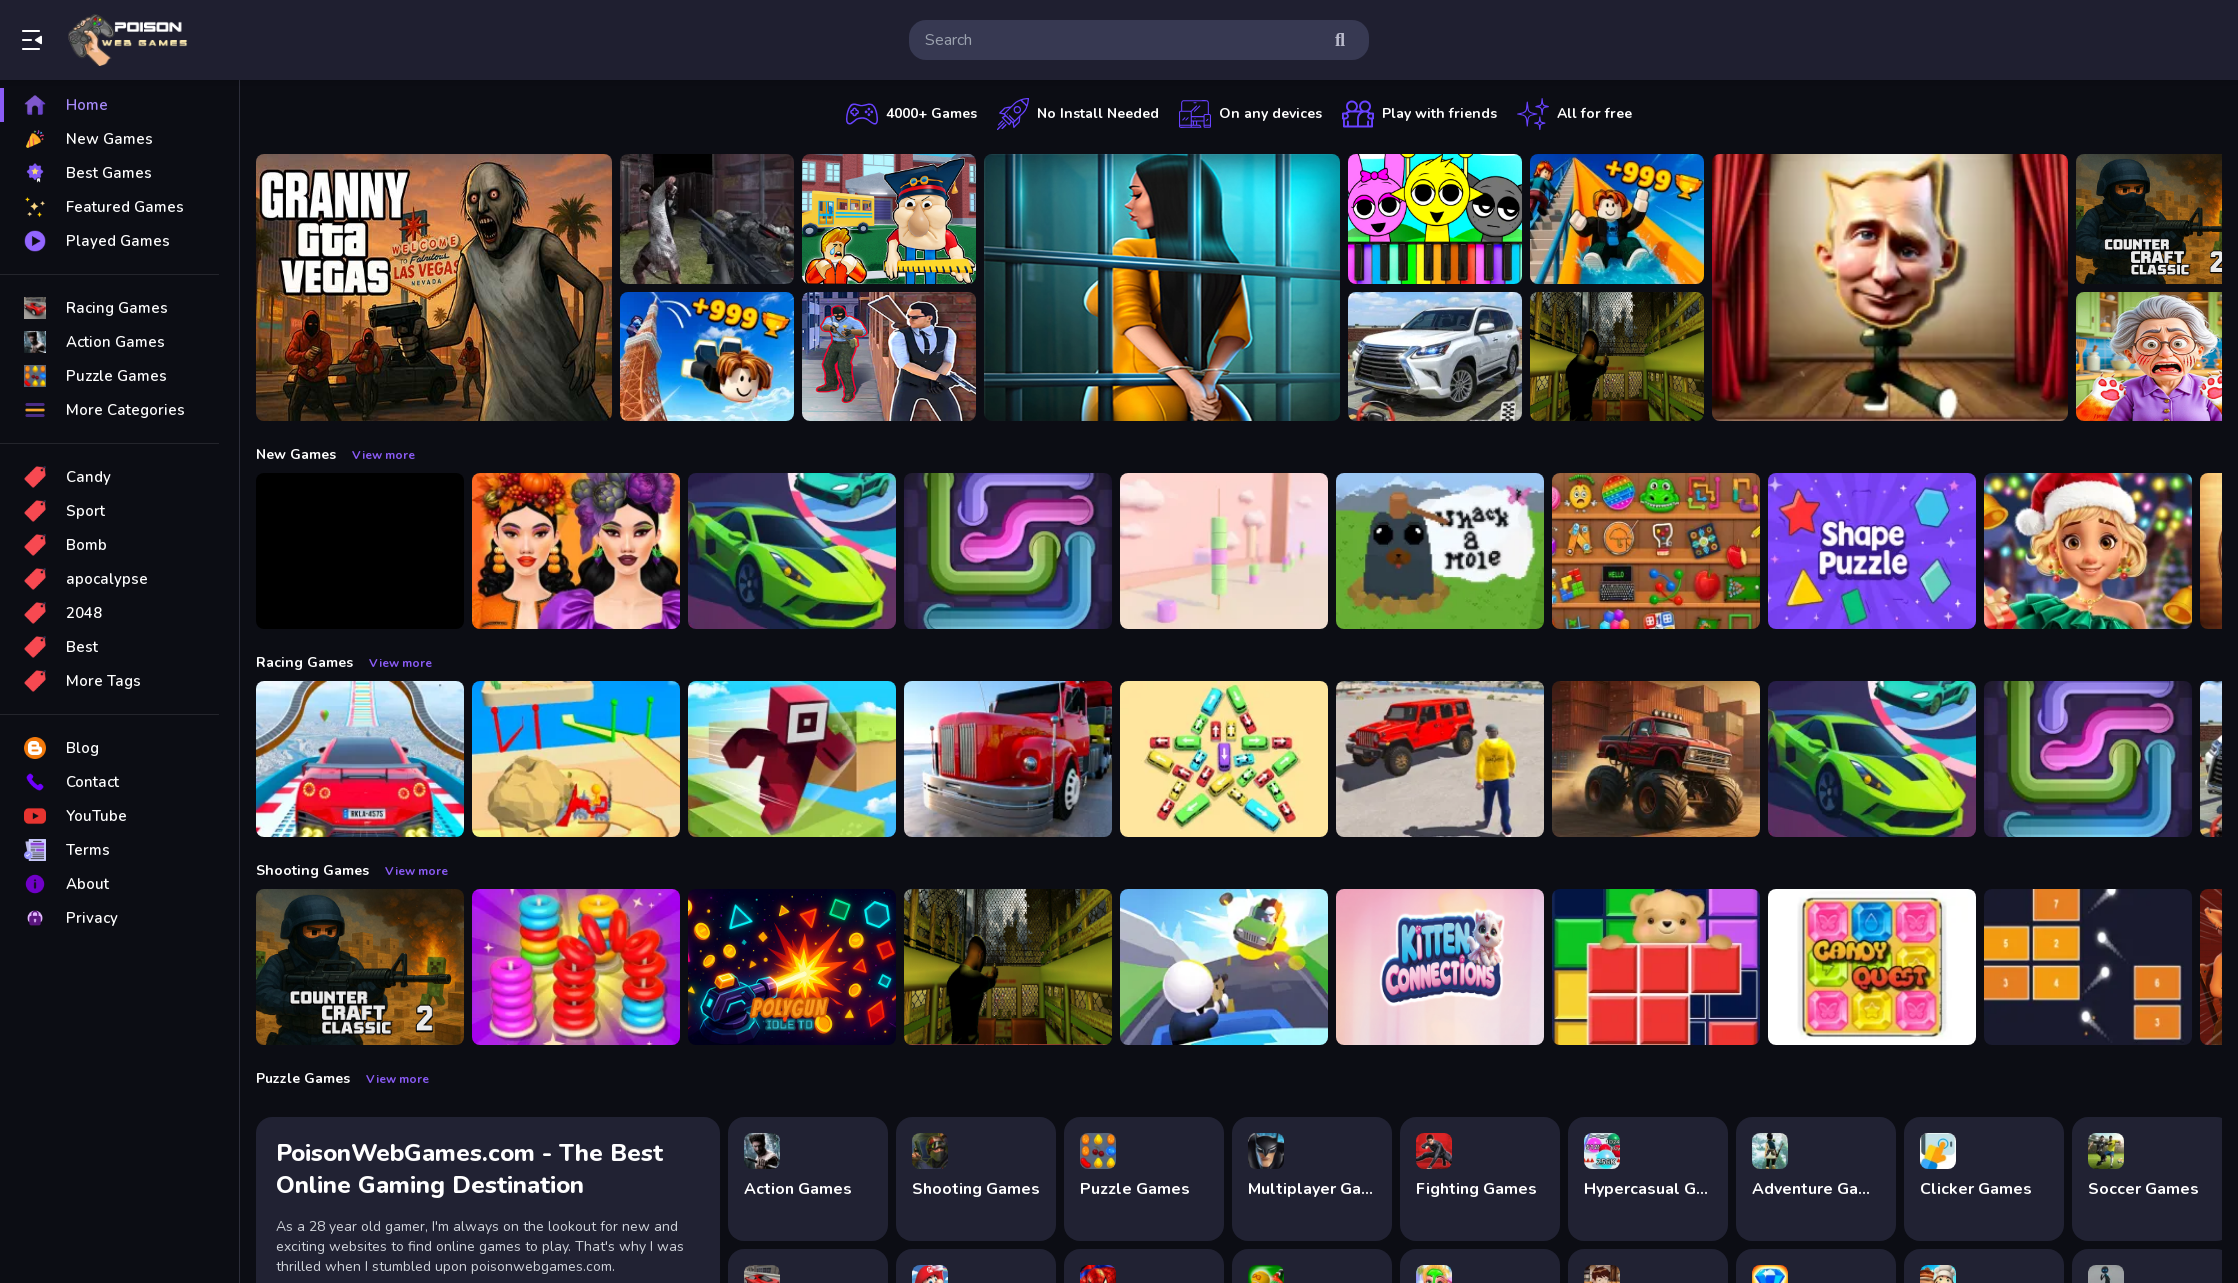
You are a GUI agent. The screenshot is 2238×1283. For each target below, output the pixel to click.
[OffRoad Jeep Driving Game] (1440, 759)
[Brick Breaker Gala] (2088, 967)
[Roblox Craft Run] (792, 759)
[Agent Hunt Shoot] (889, 357)
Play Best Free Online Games (128, 40)
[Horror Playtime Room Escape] (1162, 287)
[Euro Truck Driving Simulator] (1008, 759)
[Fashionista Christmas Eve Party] (2088, 551)
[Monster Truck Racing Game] (1656, 759)
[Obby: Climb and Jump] (707, 357)
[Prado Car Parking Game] (1435, 357)
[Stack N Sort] (576, 967)
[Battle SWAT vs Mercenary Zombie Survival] (707, 219)
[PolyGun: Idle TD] (792, 967)
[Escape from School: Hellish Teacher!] (889, 219)
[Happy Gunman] (1224, 967)
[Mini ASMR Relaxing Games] (1656, 551)
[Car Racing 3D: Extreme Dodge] (792, 551)
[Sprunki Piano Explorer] (1435, 219)
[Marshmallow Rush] (1224, 551)
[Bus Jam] (1224, 759)
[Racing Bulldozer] (576, 759)
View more (383, 455)
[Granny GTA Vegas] (434, 287)
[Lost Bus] (1617, 357)
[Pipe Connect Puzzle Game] (1008, 551)
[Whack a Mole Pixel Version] (1440, 551)
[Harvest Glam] (576, 551)
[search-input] (1123, 40)
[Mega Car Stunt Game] (360, 759)
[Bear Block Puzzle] (1656, 967)
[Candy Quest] (1872, 967)
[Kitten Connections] (1440, 967)
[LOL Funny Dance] (1890, 287)
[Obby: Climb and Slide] (1617, 219)
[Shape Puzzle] (1872, 551)
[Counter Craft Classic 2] (360, 967)
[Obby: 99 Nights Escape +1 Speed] (360, 551)
